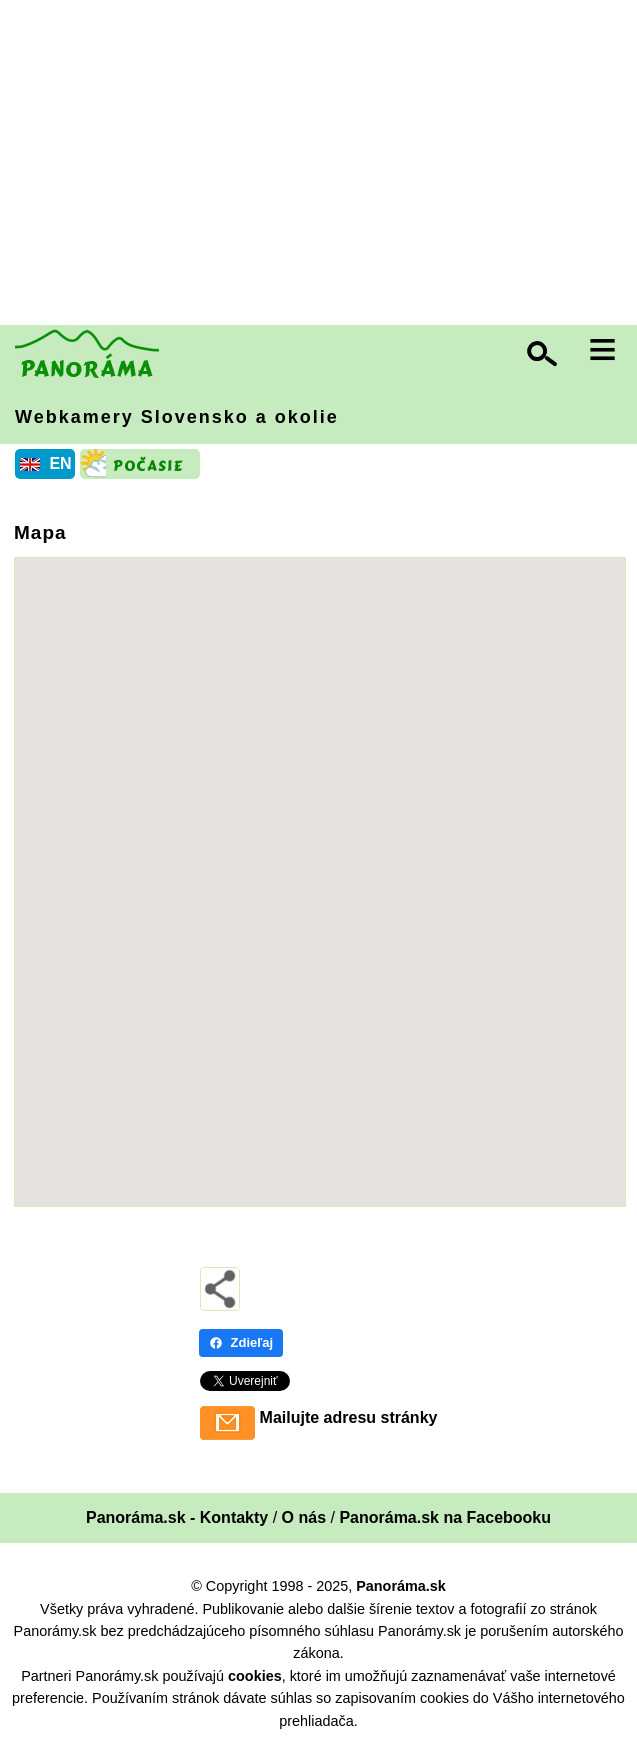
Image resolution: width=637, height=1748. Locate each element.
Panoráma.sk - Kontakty (177, 1517)
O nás (304, 1517)
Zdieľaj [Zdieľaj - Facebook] (241, 1342)
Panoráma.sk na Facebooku (445, 1517)
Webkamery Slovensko (177, 417)
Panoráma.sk (401, 1586)
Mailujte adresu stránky (349, 1417)
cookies (255, 1676)
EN (60, 463)
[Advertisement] (323, 165)
